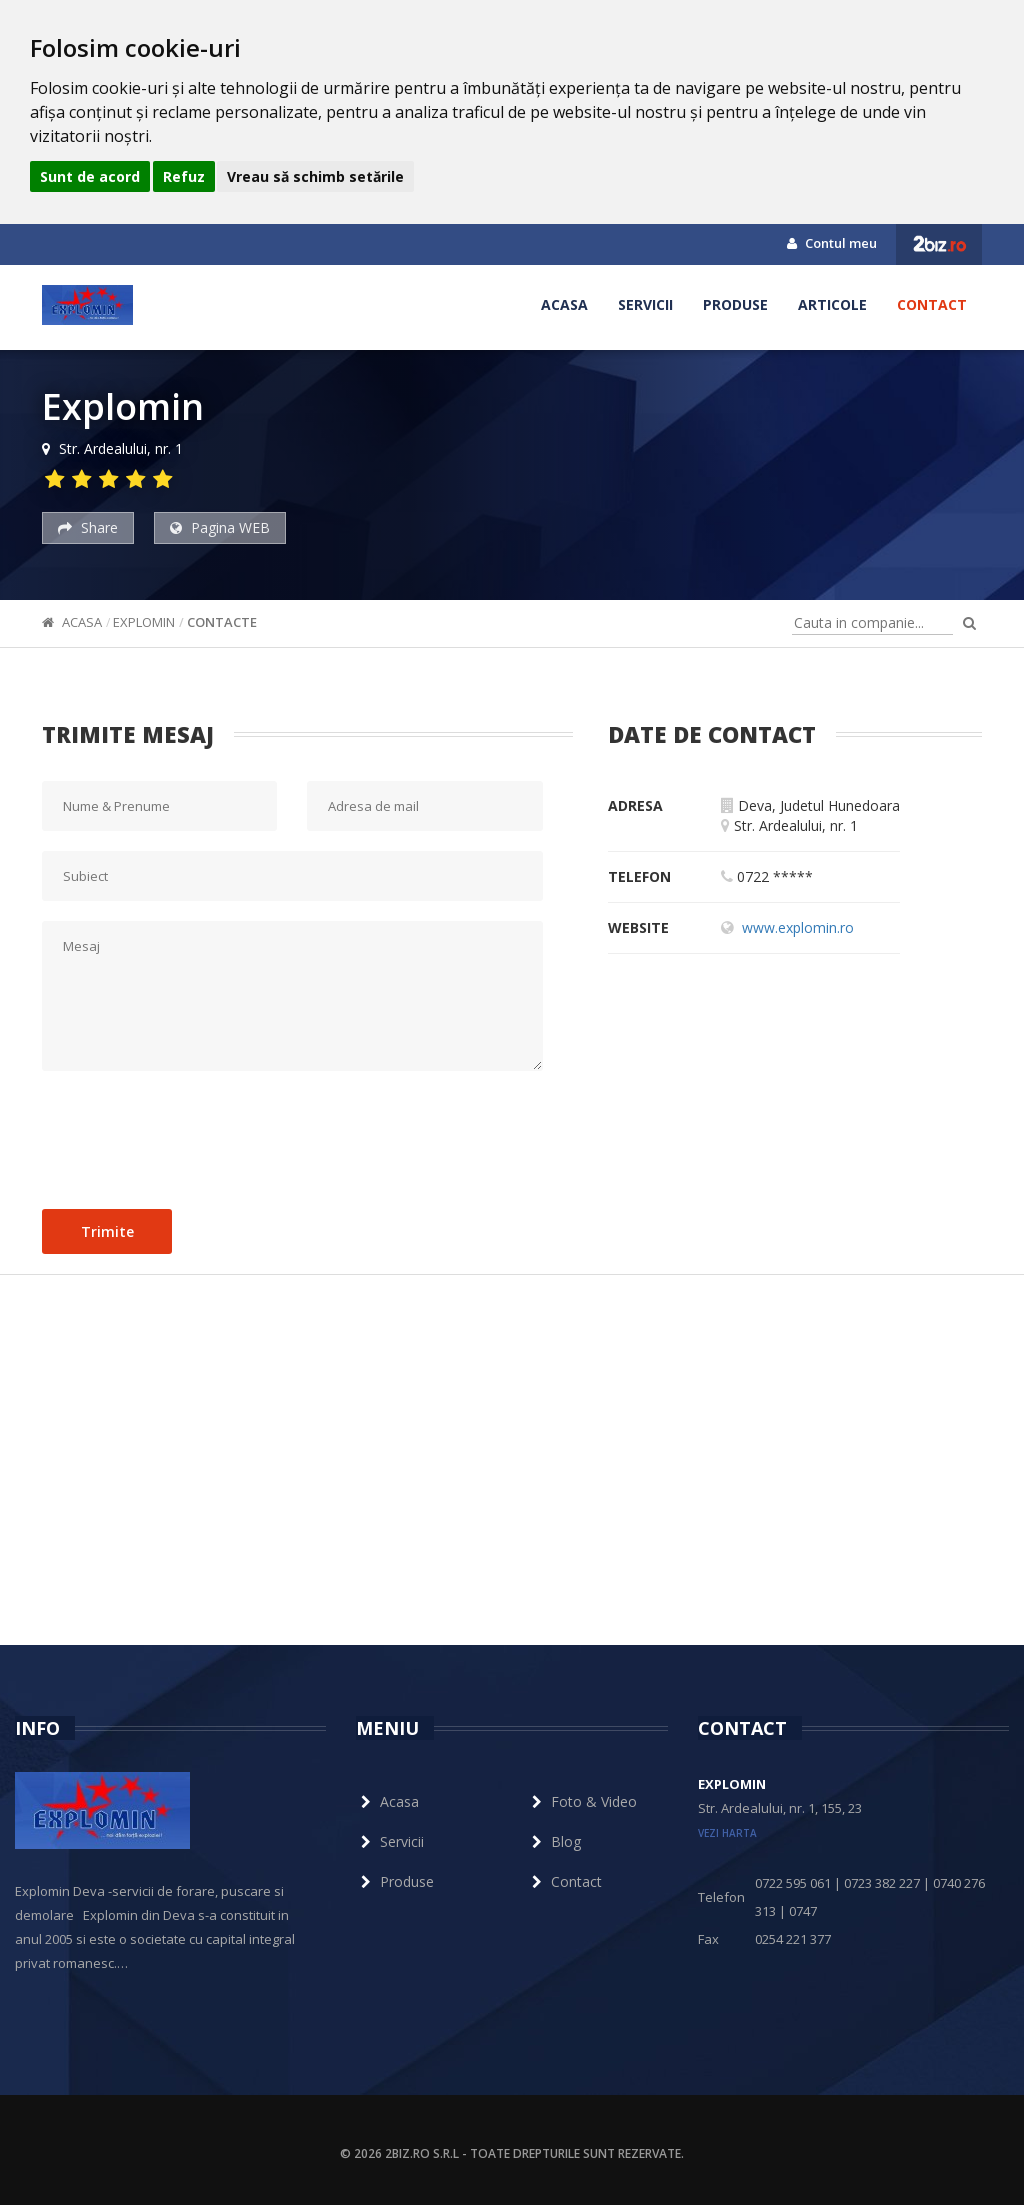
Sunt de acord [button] (90, 176)
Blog (554, 1841)
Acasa (564, 304)
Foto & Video (582, 1801)
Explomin (144, 622)
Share (88, 527)
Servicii (645, 304)
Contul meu (832, 243)
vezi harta (727, 1833)
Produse (735, 304)
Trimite (107, 1231)
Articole (832, 304)
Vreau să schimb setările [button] (315, 176)
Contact (932, 304)
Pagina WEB (220, 527)
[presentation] (194, 1135)
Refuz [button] (184, 176)
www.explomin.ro (798, 927)
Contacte (222, 622)
